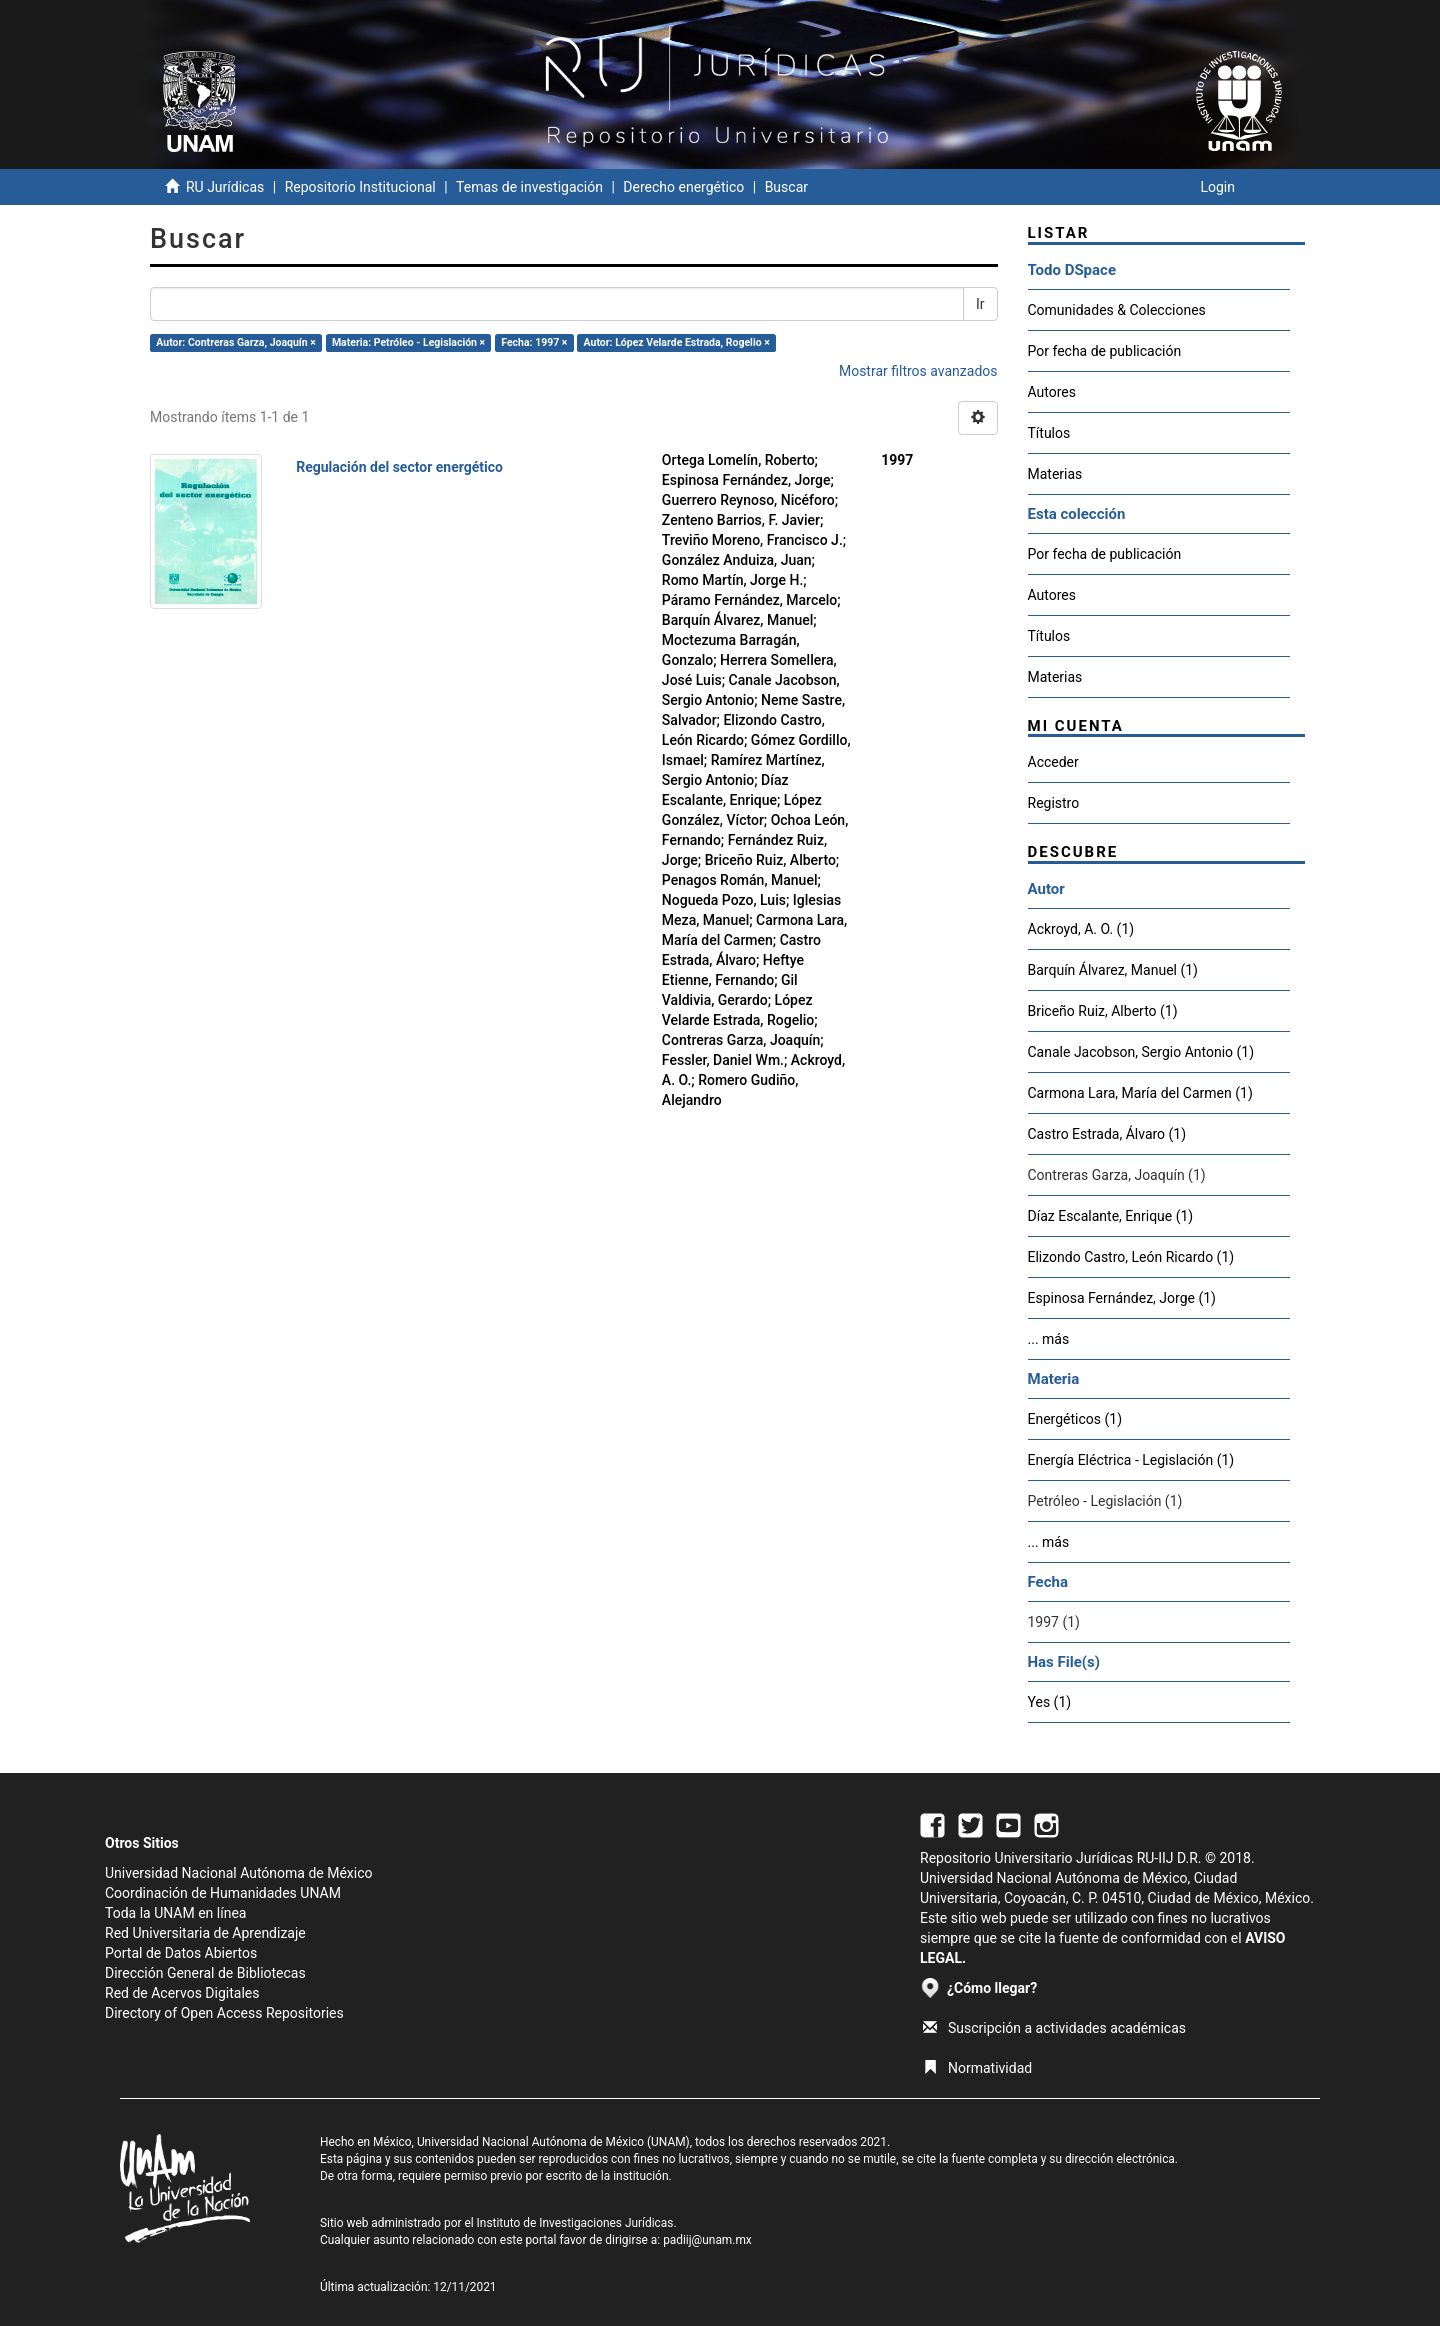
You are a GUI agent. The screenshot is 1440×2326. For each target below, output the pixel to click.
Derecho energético (683, 187)
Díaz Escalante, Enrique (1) (1111, 1216)
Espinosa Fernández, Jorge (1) (1122, 1298)
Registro (1054, 803)
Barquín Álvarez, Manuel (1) (1113, 970)
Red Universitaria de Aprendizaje (205, 1933)
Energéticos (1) (1075, 1419)
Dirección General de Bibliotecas (205, 1973)
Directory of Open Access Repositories (224, 2013)
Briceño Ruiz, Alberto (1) (1103, 1011)
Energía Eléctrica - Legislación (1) (1131, 1460)
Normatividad (977, 2068)
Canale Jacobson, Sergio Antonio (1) (1141, 1052)
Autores (1052, 392)
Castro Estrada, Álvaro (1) (1107, 1134)
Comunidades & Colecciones (1117, 310)
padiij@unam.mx (707, 2240)
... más (1049, 1339)
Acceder (1053, 762)
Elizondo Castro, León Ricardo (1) (1131, 1257)
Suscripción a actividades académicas (1054, 2028)
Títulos (1049, 433)
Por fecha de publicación (1105, 351)
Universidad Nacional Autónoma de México (239, 1873)
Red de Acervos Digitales (182, 1993)
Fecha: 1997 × (534, 342)
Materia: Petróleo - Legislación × (408, 342)
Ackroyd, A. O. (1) (1081, 929)
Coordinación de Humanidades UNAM (223, 1893)
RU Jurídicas (225, 187)
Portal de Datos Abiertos (181, 1953)
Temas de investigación (529, 187)
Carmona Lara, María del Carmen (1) (1140, 1093)
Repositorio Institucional (360, 187)
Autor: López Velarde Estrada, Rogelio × (677, 342)
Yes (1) (1050, 1702)
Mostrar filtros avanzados (918, 371)
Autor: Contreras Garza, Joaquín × (236, 342)
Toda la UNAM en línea (175, 1913)
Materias (1055, 474)
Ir (980, 304)
